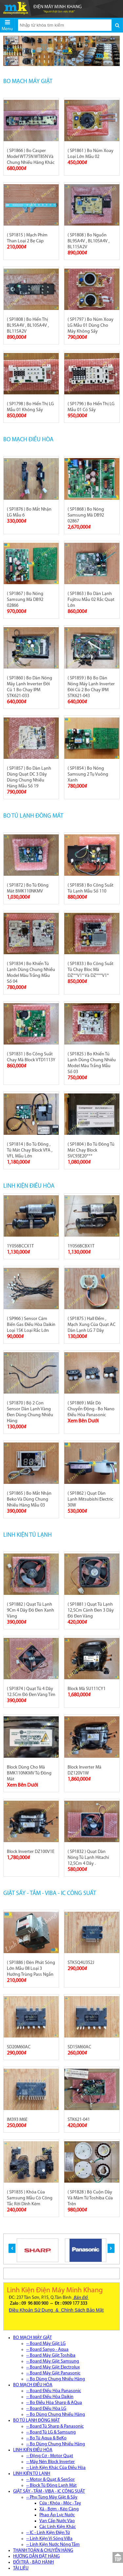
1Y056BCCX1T (20, 1246)
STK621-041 (79, 2119)
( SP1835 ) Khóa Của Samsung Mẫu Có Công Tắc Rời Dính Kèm (29, 2198)
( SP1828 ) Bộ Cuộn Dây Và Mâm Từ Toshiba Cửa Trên (90, 2198)
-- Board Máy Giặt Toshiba (50, 2355)
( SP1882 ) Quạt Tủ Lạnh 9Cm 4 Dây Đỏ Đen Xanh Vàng (30, 1610)
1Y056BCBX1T (81, 1246)
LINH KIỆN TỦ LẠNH (27, 1535)
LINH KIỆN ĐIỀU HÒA (28, 1186)
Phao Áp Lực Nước (57, 2515)
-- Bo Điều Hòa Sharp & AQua (54, 2402)
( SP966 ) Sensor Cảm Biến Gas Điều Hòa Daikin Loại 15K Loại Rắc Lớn (31, 1324)
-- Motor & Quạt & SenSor (50, 2479)
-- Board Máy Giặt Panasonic (53, 2373)
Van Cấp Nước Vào (57, 2521)
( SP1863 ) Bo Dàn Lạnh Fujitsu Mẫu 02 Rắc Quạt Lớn (91, 599)
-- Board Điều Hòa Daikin (49, 2396)
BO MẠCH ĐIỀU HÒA (28, 440)
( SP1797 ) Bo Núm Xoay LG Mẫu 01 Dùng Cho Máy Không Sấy (90, 325)
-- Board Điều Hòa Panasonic (53, 2391)
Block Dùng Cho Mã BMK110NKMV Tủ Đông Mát (29, 1773)
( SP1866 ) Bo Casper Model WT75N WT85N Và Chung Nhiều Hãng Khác (30, 156)
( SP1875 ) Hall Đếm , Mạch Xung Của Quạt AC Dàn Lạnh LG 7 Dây (91, 1324)
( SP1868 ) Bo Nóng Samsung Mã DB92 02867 (86, 515)
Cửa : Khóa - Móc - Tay (60, 2503)
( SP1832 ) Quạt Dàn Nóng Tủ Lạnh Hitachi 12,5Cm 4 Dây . (88, 1857)
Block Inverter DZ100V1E (30, 1851)
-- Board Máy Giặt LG (46, 2343)
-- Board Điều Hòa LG (46, 2408)
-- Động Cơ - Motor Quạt (49, 2456)
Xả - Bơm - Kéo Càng (59, 2509)
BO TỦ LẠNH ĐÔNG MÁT (33, 816)
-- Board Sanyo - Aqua (47, 2349)
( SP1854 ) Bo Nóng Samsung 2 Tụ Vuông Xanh (88, 774)
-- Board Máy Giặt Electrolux (53, 2367)
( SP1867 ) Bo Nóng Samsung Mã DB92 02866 (25, 599)
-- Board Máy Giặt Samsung (52, 2361)
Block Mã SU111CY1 (87, 1688)
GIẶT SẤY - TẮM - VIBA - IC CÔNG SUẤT (49, 1893)
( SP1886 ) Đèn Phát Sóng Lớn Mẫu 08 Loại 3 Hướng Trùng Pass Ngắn (31, 1968)
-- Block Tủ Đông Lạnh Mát (51, 2485)
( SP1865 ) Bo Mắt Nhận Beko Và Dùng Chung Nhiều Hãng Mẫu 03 (29, 1499)
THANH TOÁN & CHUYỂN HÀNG (43, 2550)
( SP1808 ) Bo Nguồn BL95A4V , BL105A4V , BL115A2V (89, 241)
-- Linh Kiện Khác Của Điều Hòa (56, 2467)
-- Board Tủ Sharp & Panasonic (55, 2426)
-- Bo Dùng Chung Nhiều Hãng (55, 2379)
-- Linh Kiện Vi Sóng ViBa (49, 2538)
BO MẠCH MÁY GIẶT (27, 81)
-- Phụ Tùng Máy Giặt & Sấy (51, 2497)
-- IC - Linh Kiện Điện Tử (48, 2532)
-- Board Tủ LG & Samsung (51, 2432)
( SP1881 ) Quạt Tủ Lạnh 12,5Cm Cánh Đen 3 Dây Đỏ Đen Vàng (91, 1610)
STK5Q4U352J (81, 1962)
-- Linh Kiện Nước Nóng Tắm (53, 2544)
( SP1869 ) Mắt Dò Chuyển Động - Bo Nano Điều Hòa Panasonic (91, 1409)
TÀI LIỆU (21, 2568)
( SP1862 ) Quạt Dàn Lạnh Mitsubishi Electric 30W (90, 1499)
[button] (12, 2248)
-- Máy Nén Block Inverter (50, 2461)
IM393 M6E (17, 2119)
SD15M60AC (79, 2047)
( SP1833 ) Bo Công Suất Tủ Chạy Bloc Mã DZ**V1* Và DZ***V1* (90, 969)
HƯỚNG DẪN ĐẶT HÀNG (36, 2556)
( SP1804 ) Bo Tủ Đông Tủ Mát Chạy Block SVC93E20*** (91, 1150)
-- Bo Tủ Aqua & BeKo (46, 2438)
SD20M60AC (19, 2047)
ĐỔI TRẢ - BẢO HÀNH (33, 2562)
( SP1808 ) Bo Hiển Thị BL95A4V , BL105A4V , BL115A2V (28, 325)
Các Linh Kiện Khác (57, 2526)
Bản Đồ (80, 2297)
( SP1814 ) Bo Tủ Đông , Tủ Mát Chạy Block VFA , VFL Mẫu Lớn (29, 1150)
